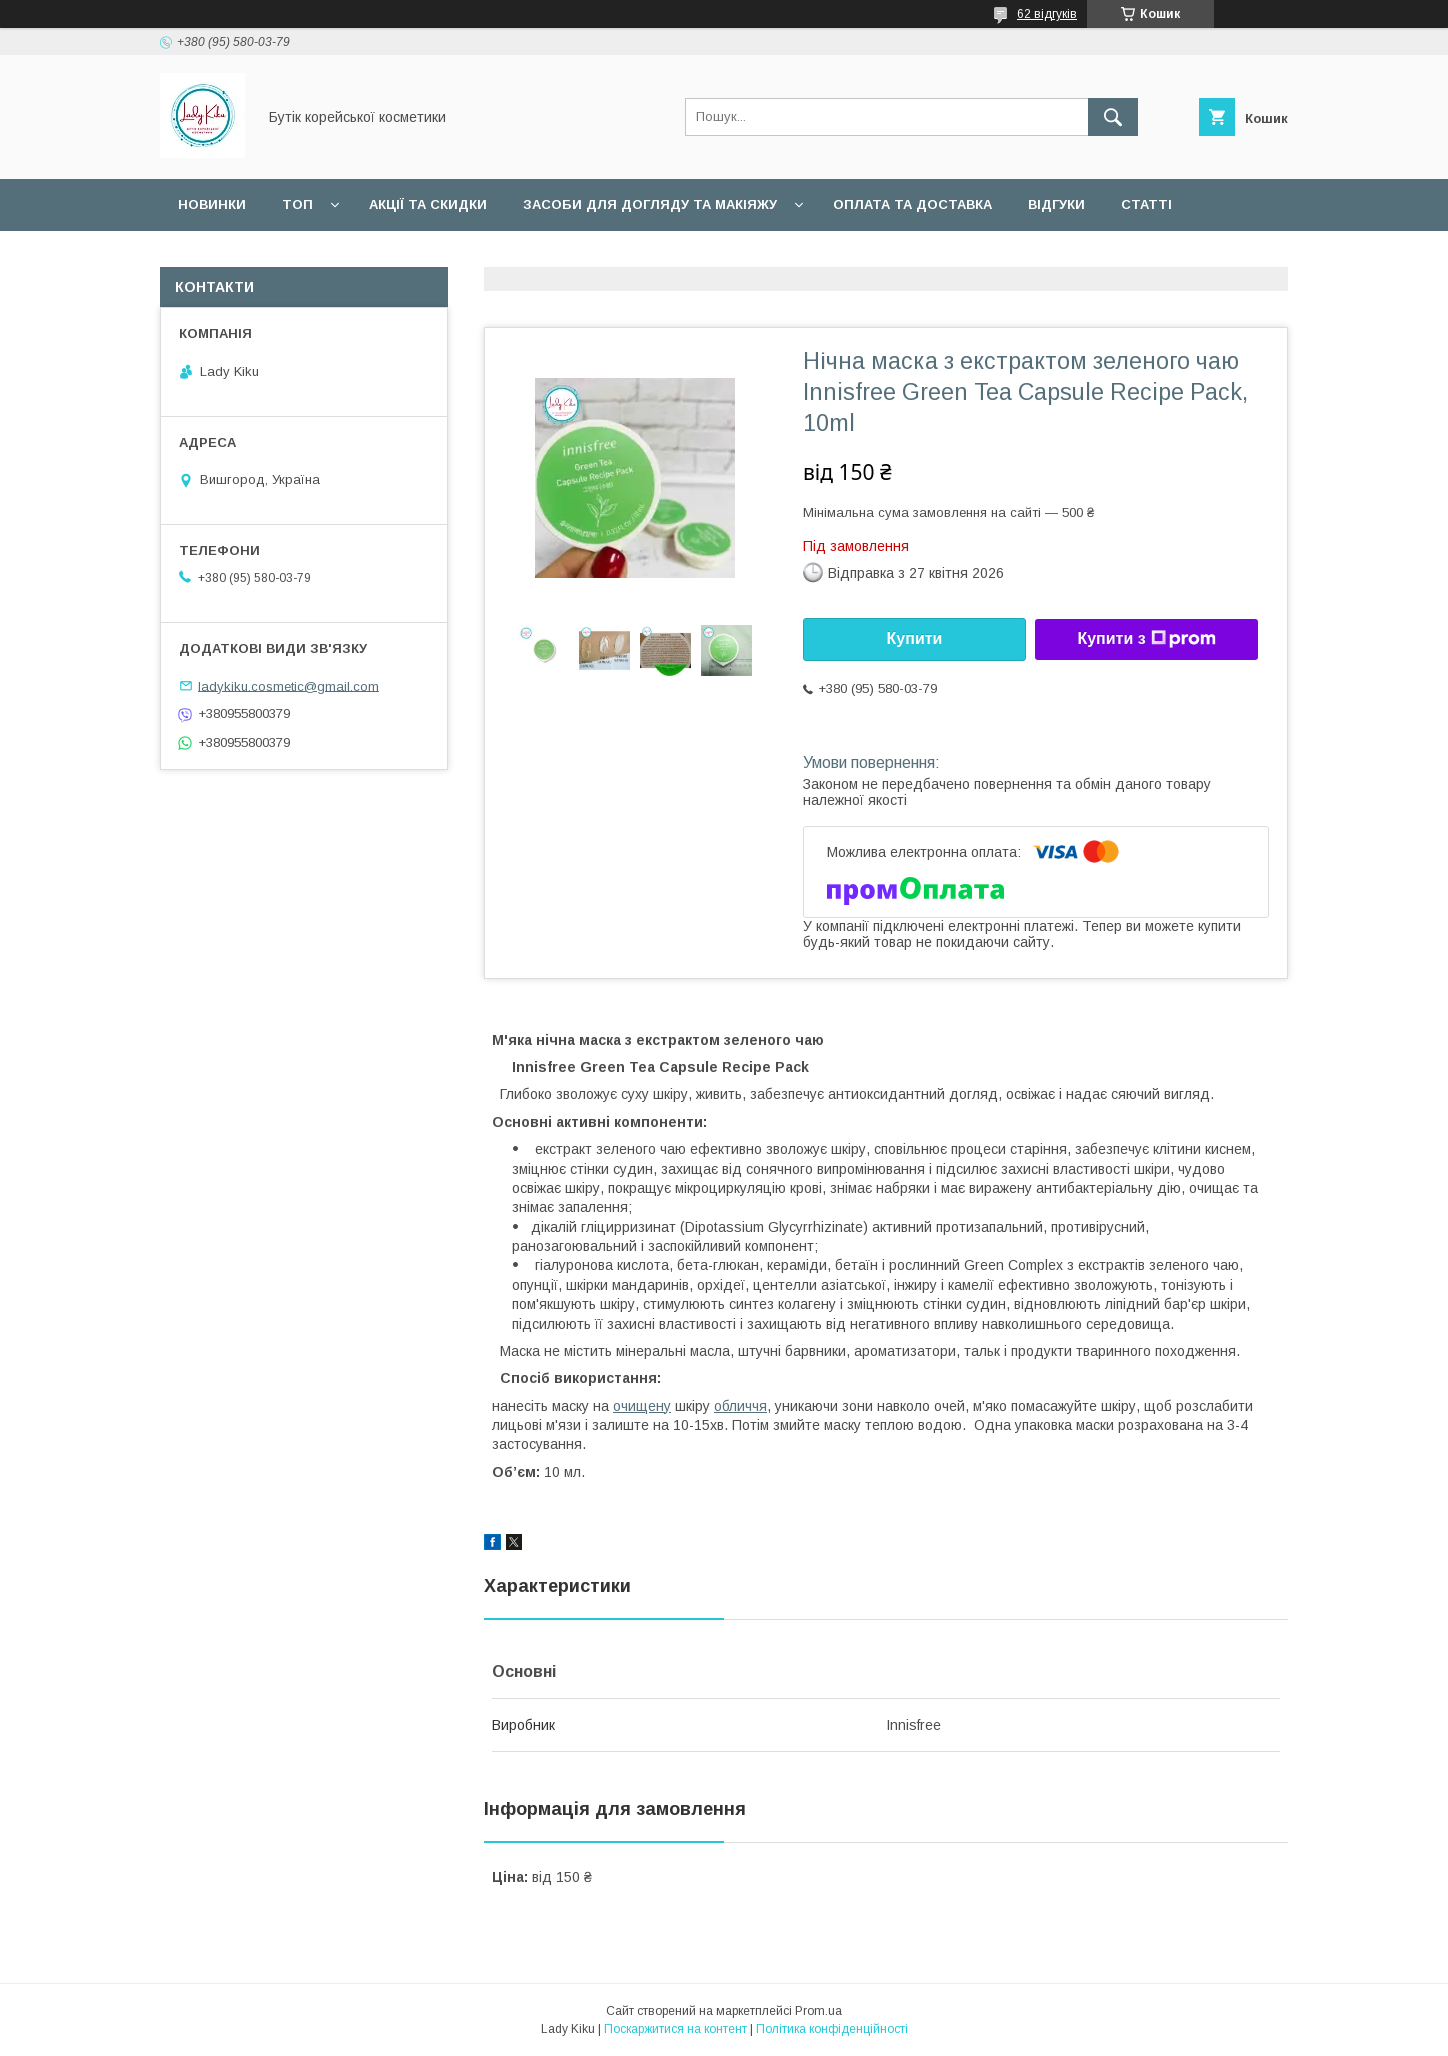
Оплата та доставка (912, 204)
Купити (915, 638)
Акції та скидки (428, 204)
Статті (1146, 204)
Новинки (212, 204)
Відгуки (1056, 204)
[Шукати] (1113, 117)
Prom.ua (818, 2011)
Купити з (1146, 639)
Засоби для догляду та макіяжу (650, 204)
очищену (642, 1406)
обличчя (740, 1406)
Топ (297, 204)
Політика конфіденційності (832, 2029)
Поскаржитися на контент (675, 2029)
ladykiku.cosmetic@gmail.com (288, 685)
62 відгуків (1047, 14)
